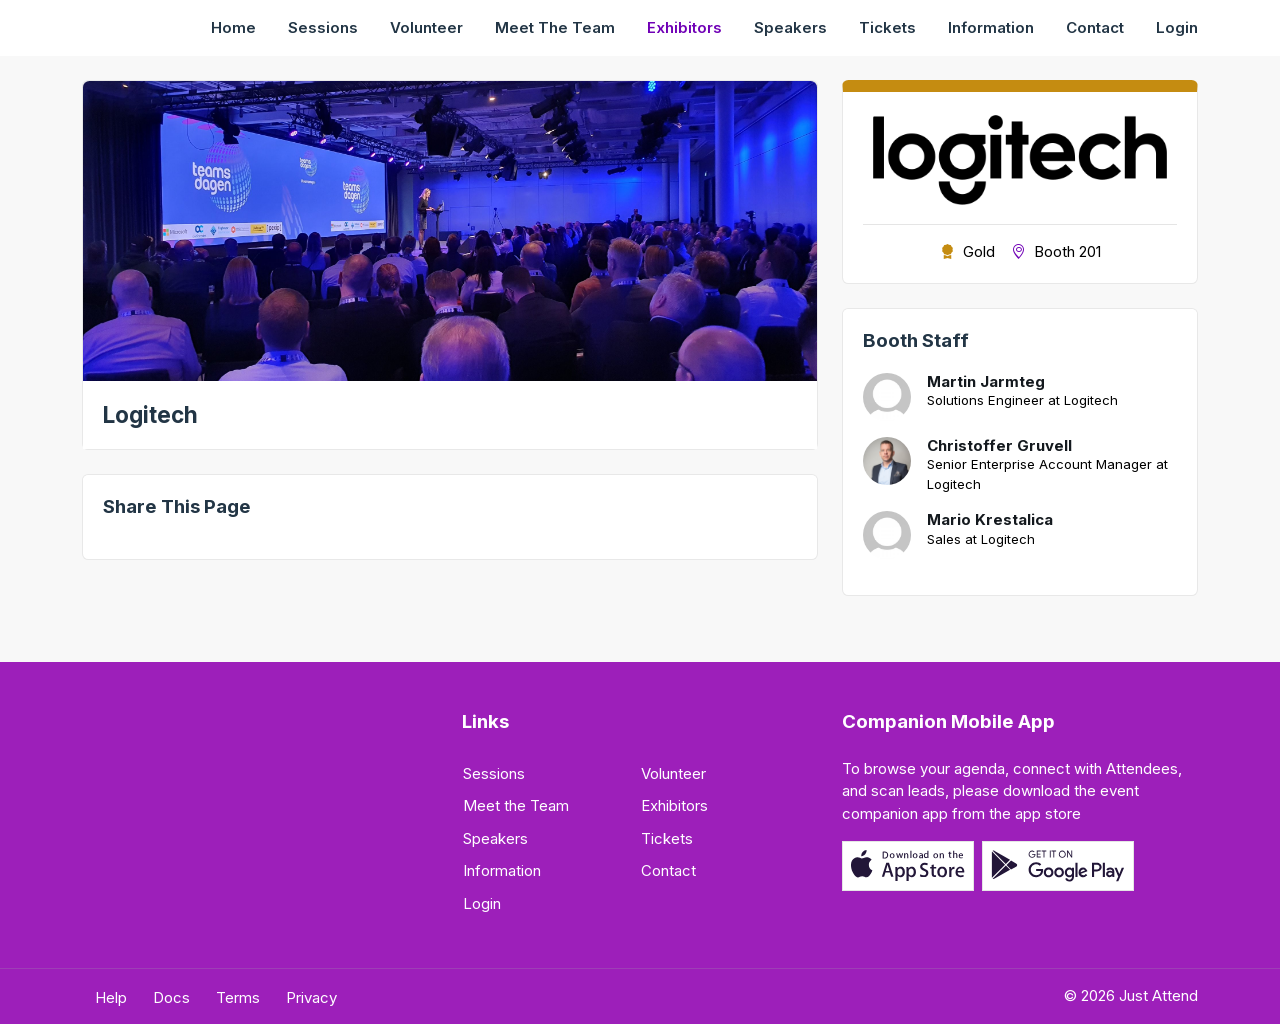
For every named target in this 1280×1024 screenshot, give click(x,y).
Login (1177, 27)
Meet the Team (555, 27)
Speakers (790, 27)
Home (233, 27)
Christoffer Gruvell (999, 446)
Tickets (887, 27)
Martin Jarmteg (986, 382)
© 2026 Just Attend (1131, 995)
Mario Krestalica (990, 520)
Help (111, 997)
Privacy (311, 997)
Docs (171, 997)
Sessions (323, 27)
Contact (1095, 27)
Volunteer (426, 27)
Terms (238, 997)
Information (991, 27)
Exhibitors (684, 27)
